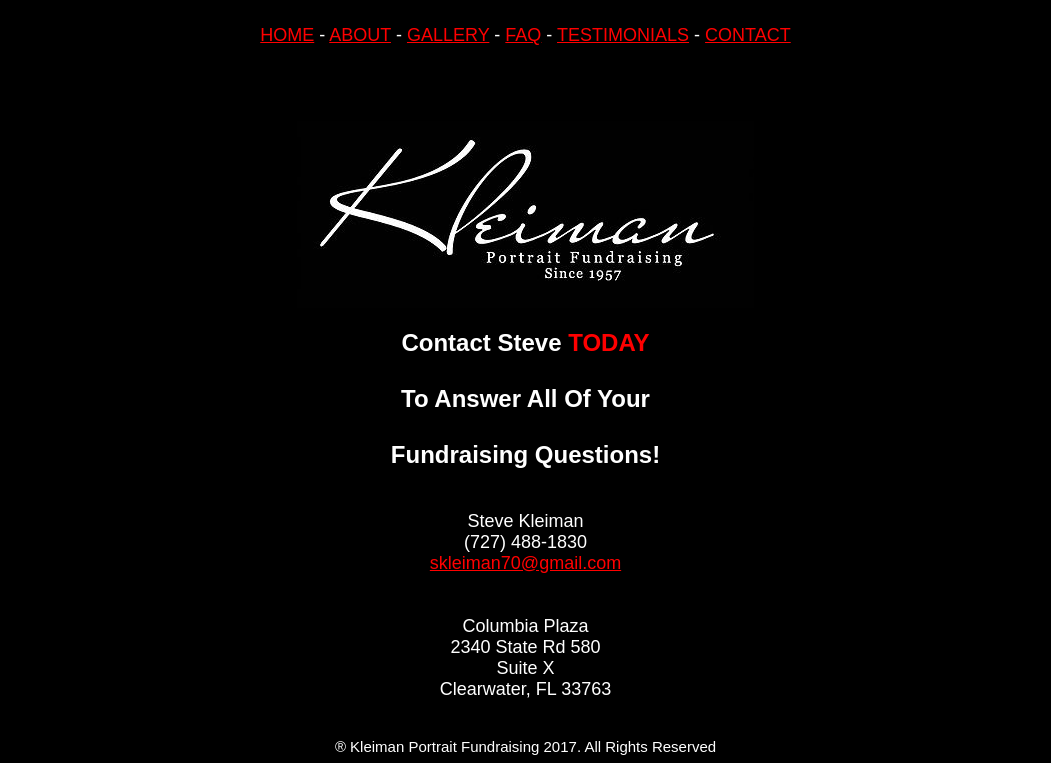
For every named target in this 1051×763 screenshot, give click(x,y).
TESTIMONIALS (623, 35)
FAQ (523, 35)
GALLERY (448, 35)
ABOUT (360, 35)
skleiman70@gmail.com (525, 563)
